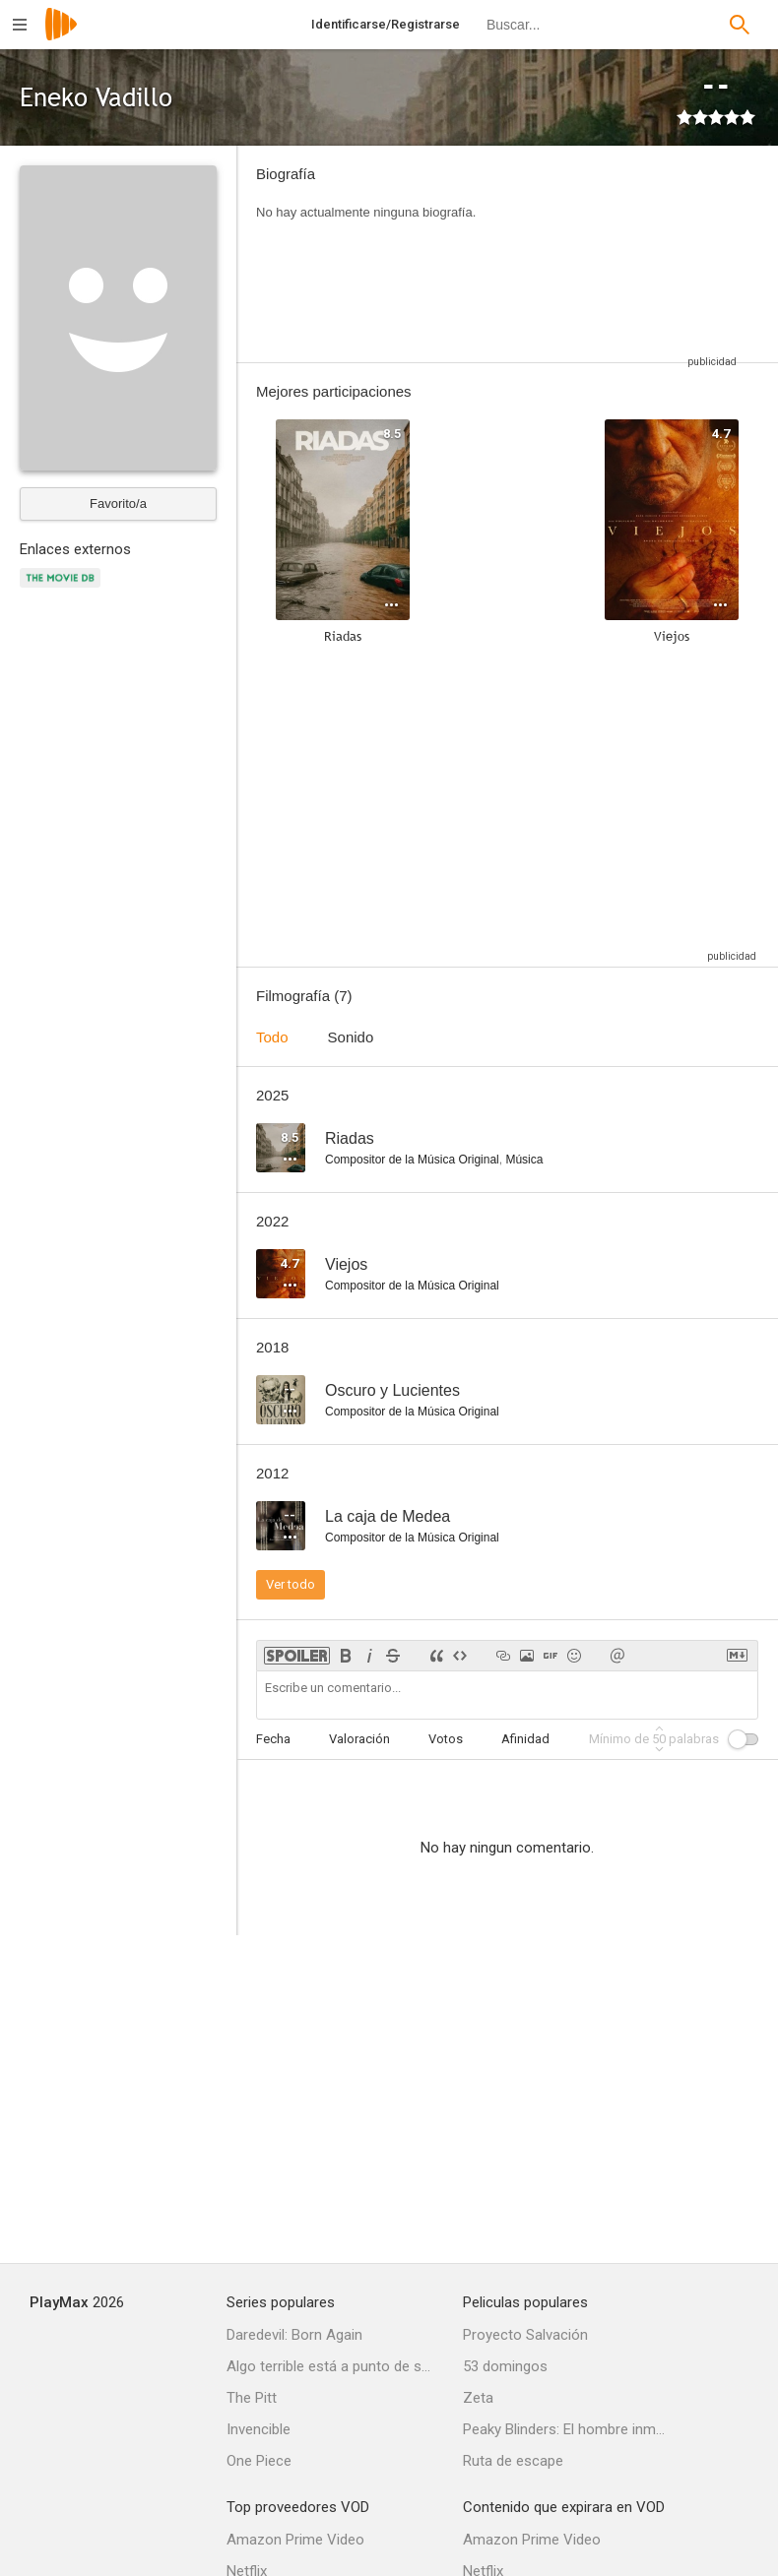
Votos (445, 1738)
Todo (272, 1037)
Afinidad (525, 1738)
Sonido (351, 1037)
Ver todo (290, 1584)
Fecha (273, 1738)
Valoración (359, 1738)
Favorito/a (118, 503)
